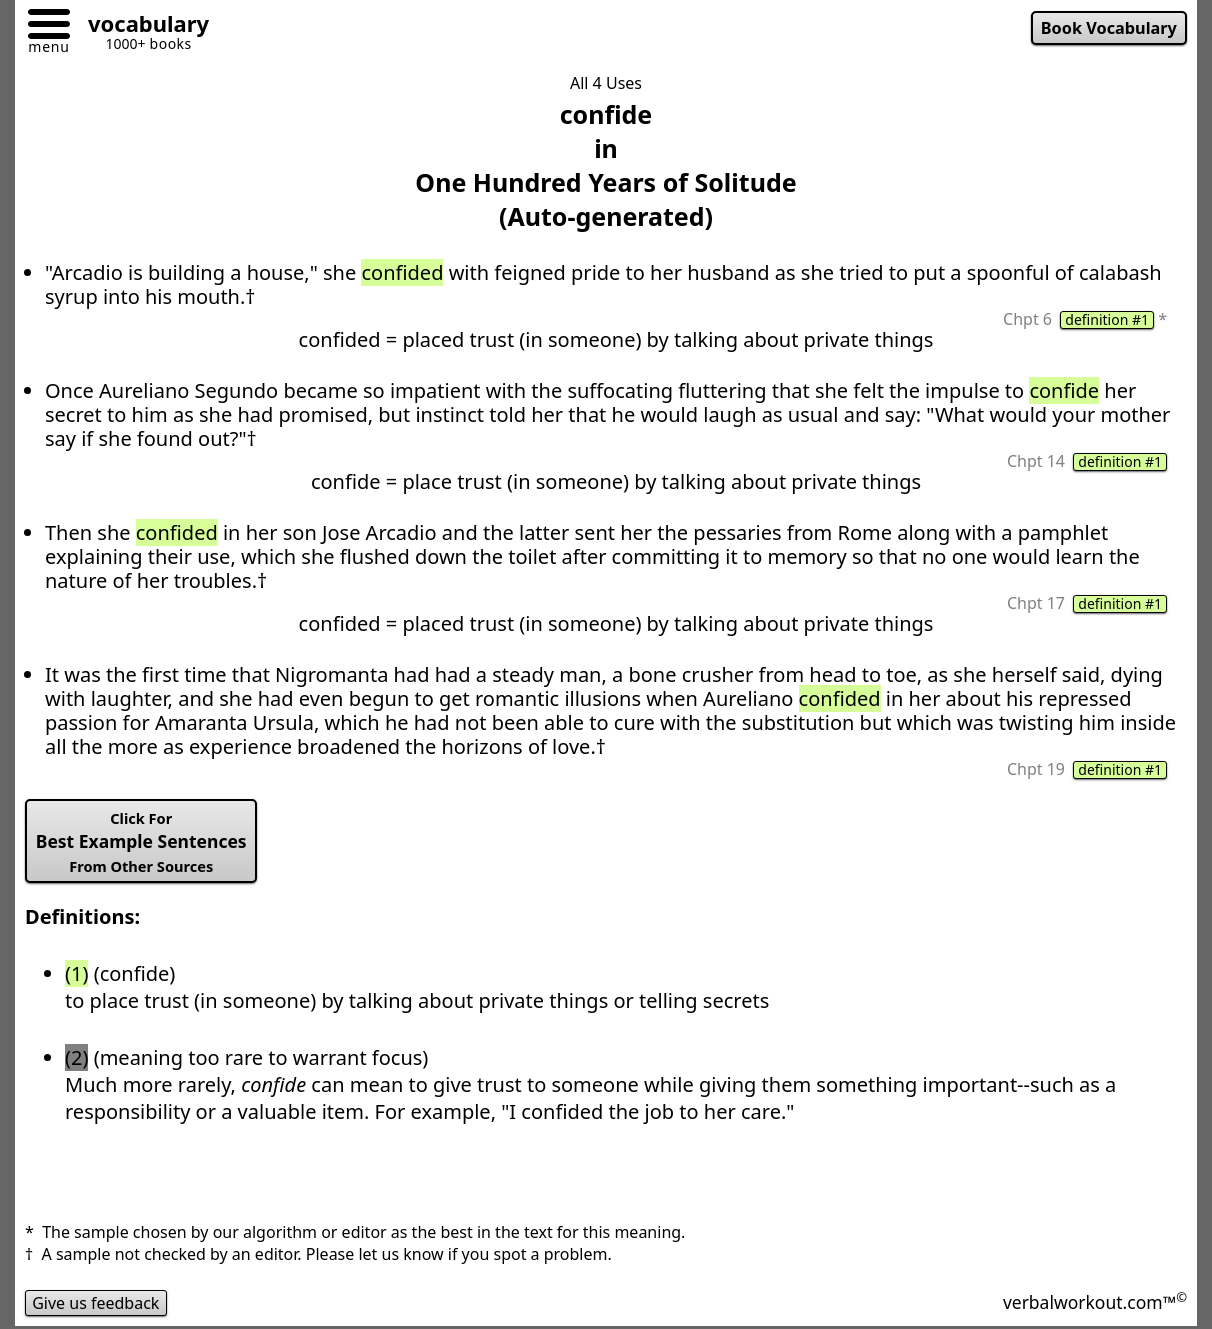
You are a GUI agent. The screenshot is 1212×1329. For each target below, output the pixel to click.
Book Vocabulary (1109, 28)
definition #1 (1107, 320)
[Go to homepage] (141, 26)
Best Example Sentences (141, 842)
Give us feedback (96, 1303)
